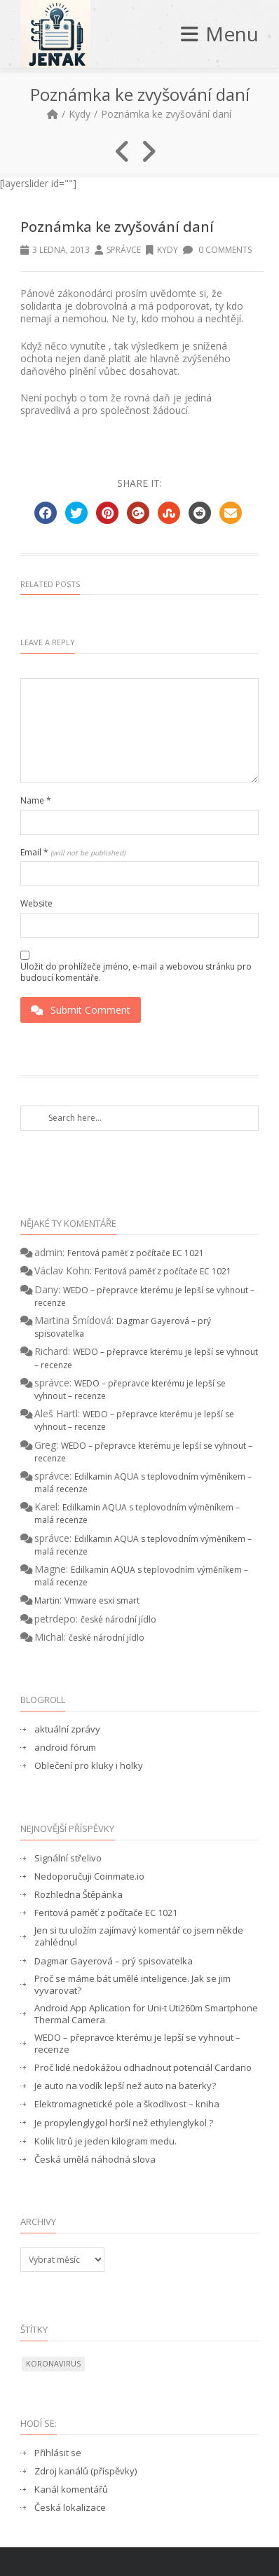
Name (35, 800)
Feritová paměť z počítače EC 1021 (135, 1253)
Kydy (79, 113)
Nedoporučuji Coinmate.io (89, 1876)
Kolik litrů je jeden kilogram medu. (105, 2141)
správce (124, 250)
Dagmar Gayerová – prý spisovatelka (113, 1961)
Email (72, 852)
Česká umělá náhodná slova (95, 2159)
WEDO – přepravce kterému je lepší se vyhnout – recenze (137, 2043)
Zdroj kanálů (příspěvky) (85, 2471)
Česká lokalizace (70, 2508)
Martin (47, 1600)
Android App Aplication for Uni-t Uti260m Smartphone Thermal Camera (146, 2014)
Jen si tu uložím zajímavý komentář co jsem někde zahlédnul (138, 1936)
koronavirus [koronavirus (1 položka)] (53, 2363)
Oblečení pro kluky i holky (88, 1766)
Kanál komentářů (71, 2489)
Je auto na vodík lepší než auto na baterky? (125, 2086)
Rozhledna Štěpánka (78, 1895)
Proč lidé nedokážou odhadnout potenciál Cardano (143, 2068)
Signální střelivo (68, 1858)
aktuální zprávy (67, 1729)
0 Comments (217, 250)
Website (36, 903)
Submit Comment (80, 1010)
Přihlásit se (57, 2453)
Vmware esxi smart (102, 1600)
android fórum (65, 1748)
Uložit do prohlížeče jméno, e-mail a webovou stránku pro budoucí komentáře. (136, 972)
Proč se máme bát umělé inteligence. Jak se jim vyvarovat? (132, 1985)
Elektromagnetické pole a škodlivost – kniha (126, 2104)
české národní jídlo (118, 1619)
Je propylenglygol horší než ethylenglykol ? (123, 2123)
